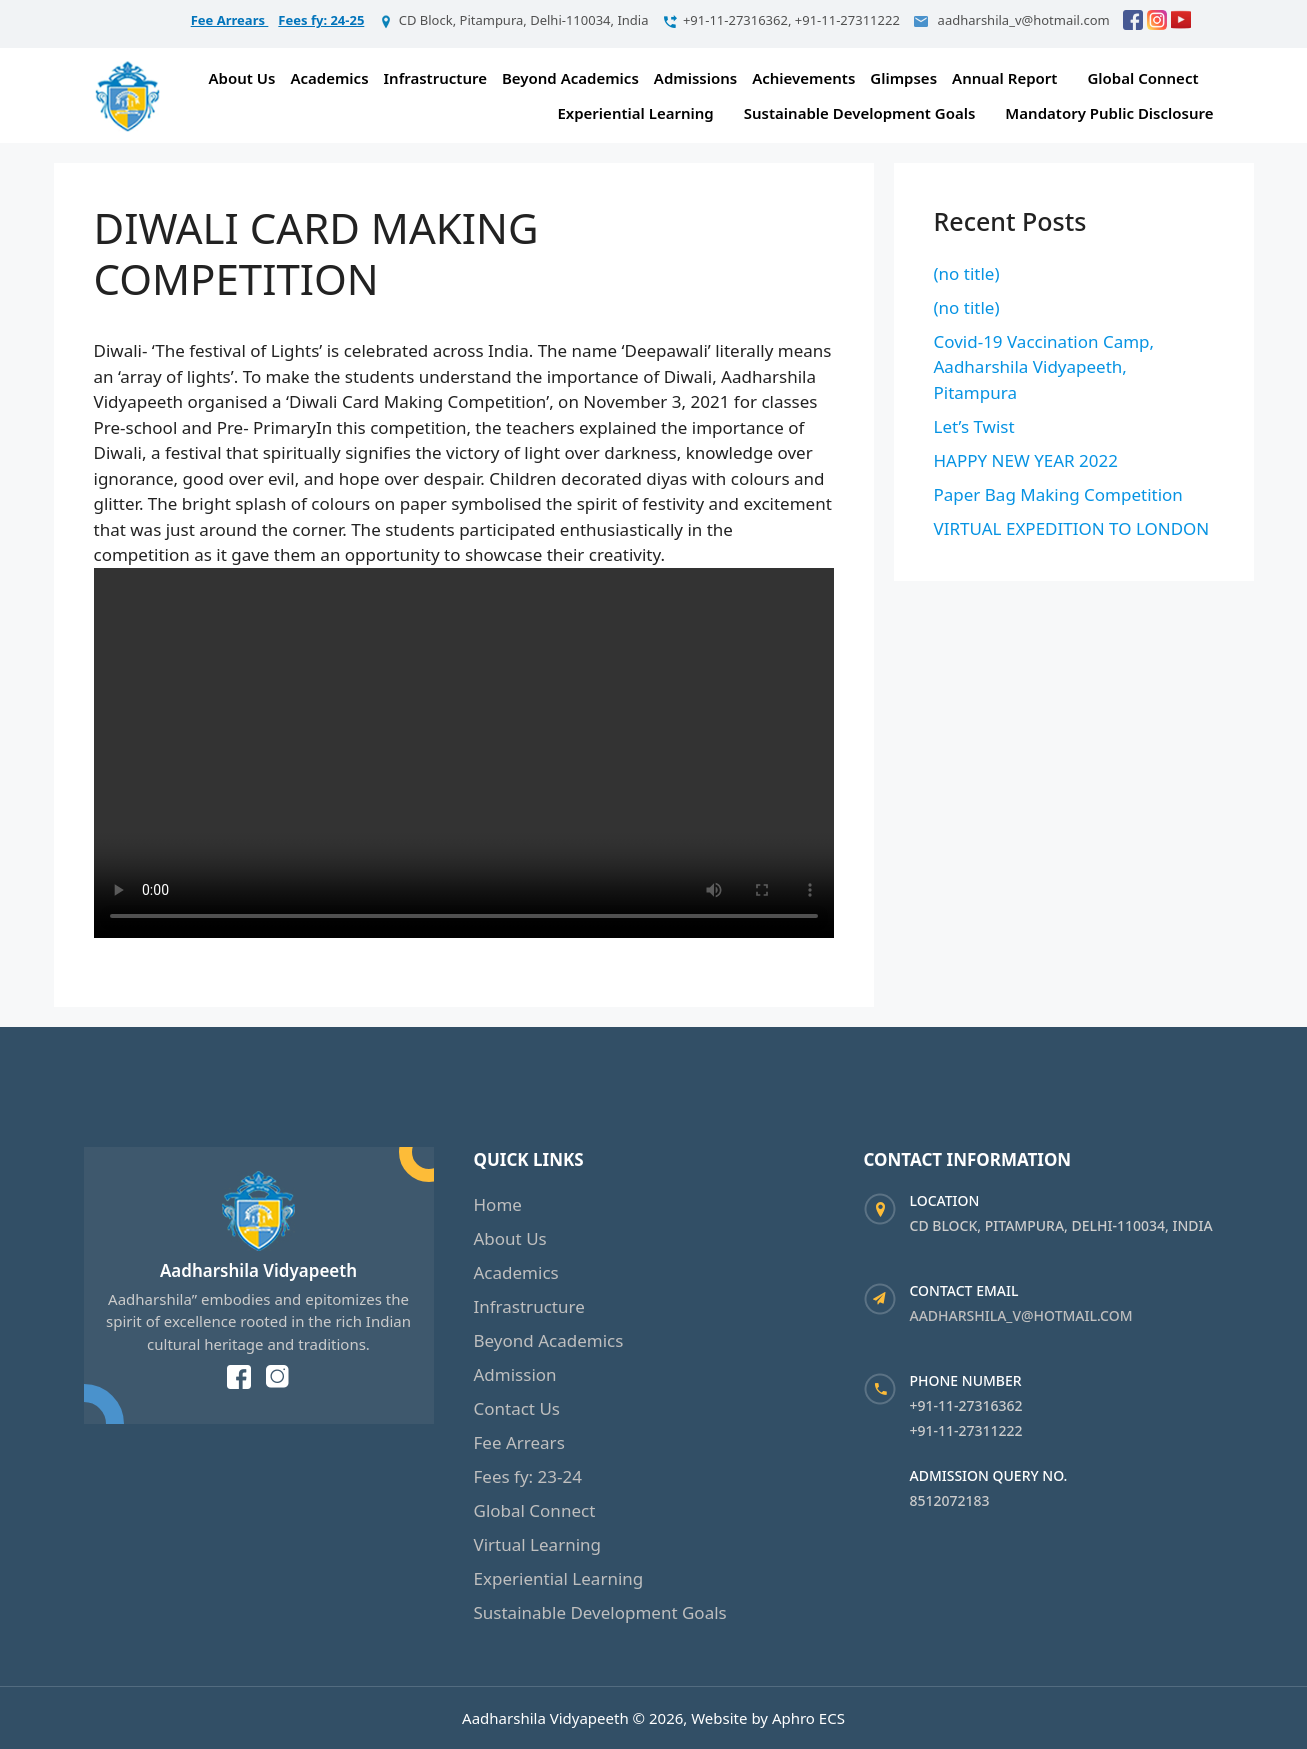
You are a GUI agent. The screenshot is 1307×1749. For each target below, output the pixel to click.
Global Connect (1142, 78)
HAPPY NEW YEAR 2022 (1026, 460)
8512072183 (950, 1500)
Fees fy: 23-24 (528, 1476)
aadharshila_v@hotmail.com (1021, 1315)
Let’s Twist (974, 426)
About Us (242, 78)
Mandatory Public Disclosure (1109, 113)
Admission (515, 1374)
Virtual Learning (538, 1544)
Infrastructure (435, 78)
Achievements (803, 78)
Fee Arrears (230, 20)
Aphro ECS (808, 1718)
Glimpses (903, 78)
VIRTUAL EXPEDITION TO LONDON (1072, 528)
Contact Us (517, 1408)
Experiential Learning (635, 113)
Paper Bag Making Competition (1058, 494)
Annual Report (1004, 78)
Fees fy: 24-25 (321, 20)
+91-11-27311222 (966, 1430)
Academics (329, 78)
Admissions (695, 78)
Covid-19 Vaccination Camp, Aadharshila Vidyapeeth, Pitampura (1044, 367)
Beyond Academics (570, 78)
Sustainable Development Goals (860, 113)
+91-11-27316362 (966, 1405)
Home (498, 1204)
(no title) (967, 273)
